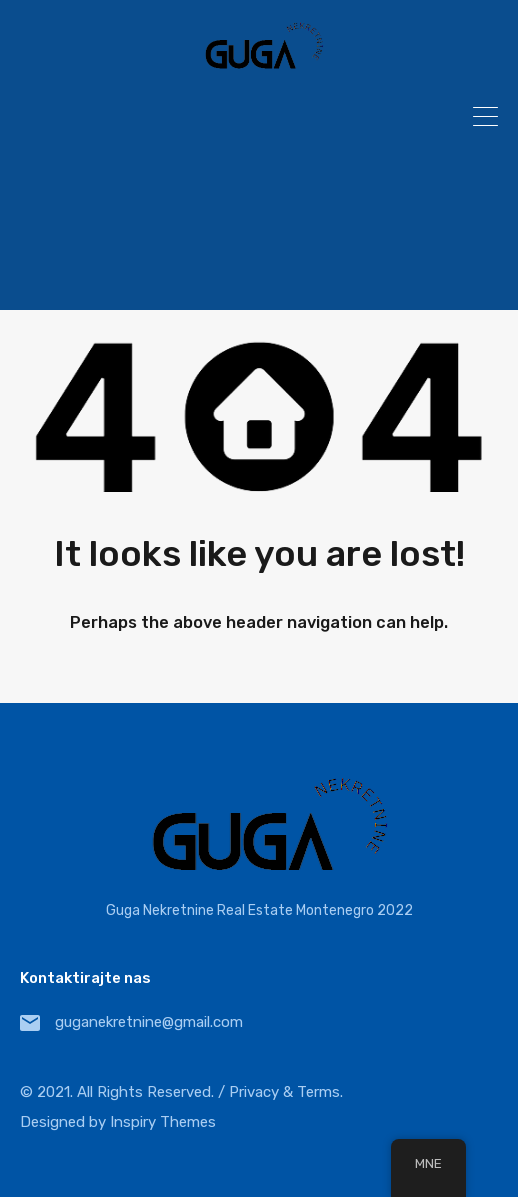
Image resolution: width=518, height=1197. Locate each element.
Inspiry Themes (163, 1122)
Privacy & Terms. (286, 1092)
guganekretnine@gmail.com (149, 1022)
